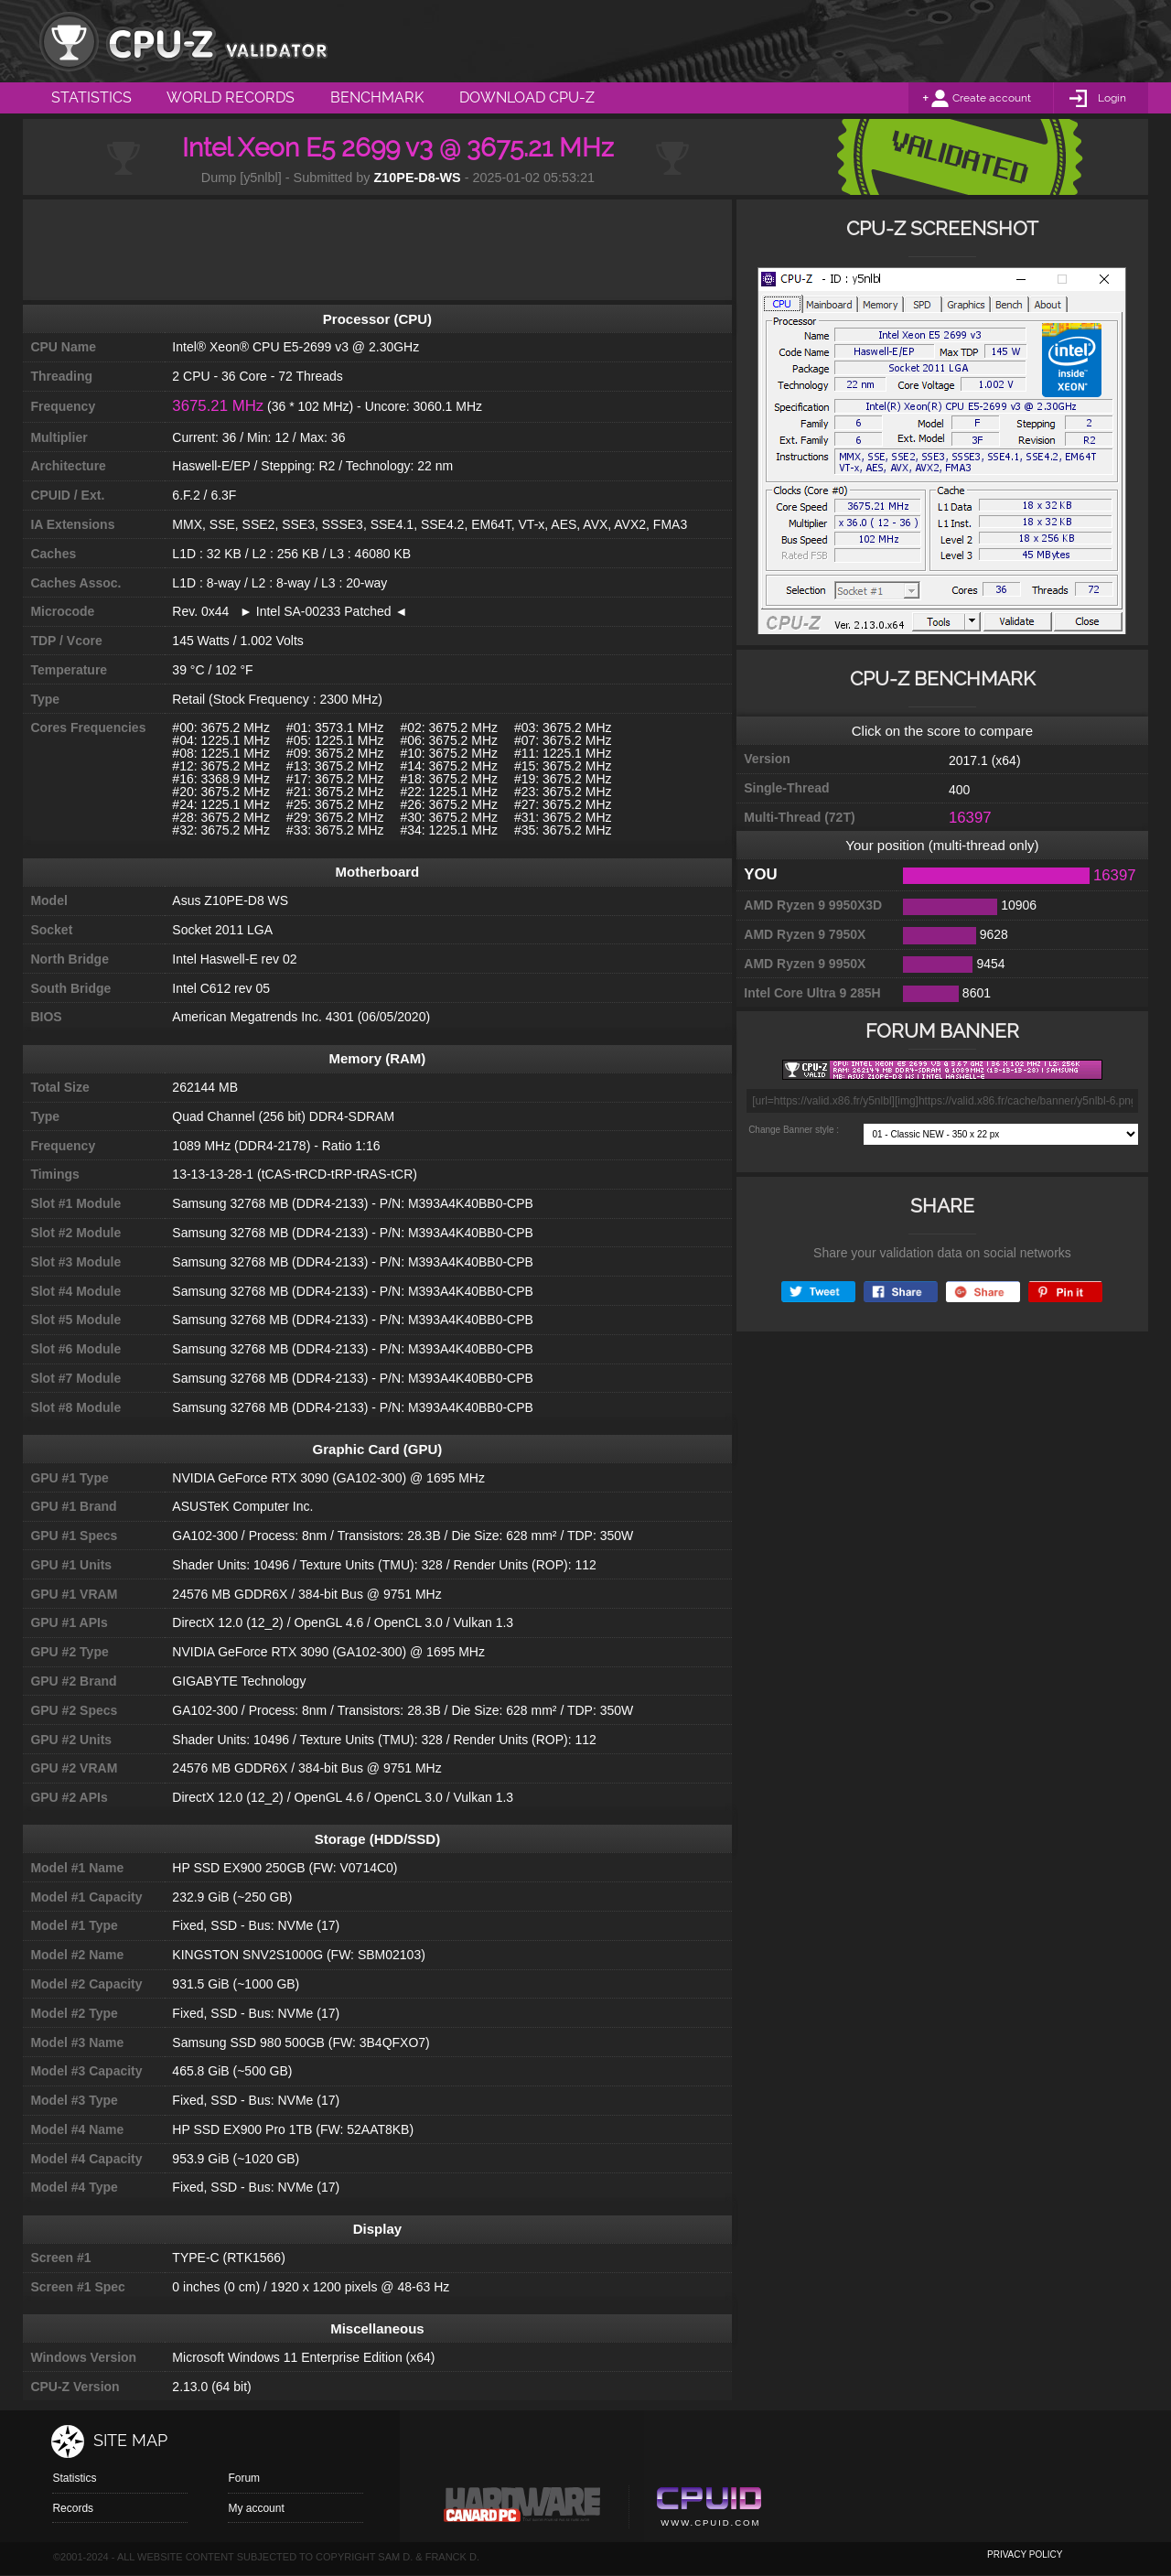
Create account (991, 98)
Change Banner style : (793, 1130)
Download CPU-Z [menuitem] (527, 97)
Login (1112, 98)
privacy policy (1024, 2554)
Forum (244, 2478)
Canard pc (523, 2509)
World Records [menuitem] (231, 97)
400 (959, 789)
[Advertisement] (377, 250)
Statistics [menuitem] (91, 97)
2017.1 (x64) (985, 760)
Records (72, 2508)
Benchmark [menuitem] (377, 97)
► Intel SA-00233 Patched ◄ (318, 611)
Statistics (74, 2478)
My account (256, 2508)
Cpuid (708, 2509)
